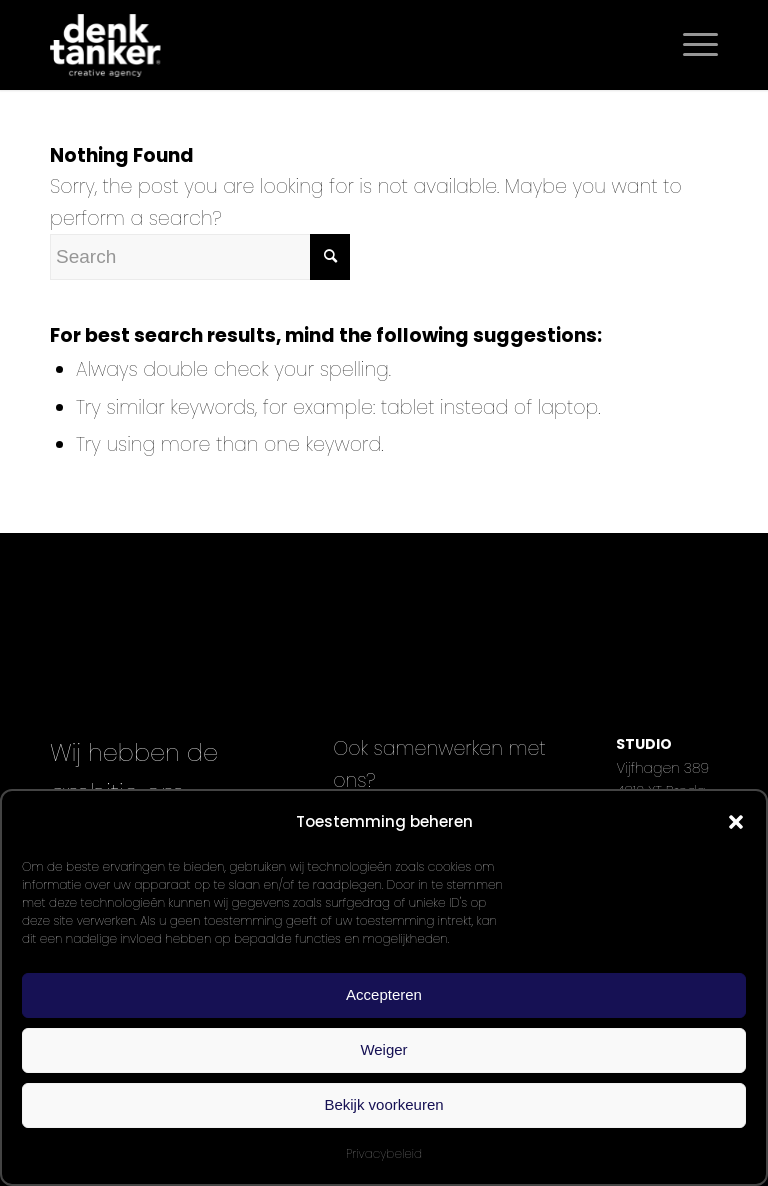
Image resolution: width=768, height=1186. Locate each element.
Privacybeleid (384, 1153)
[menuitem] (690, 45)
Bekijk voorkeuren (383, 1104)
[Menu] (690, 45)
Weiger (383, 1049)
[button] (736, 822)
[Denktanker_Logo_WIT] (105, 45)
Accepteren (384, 994)
